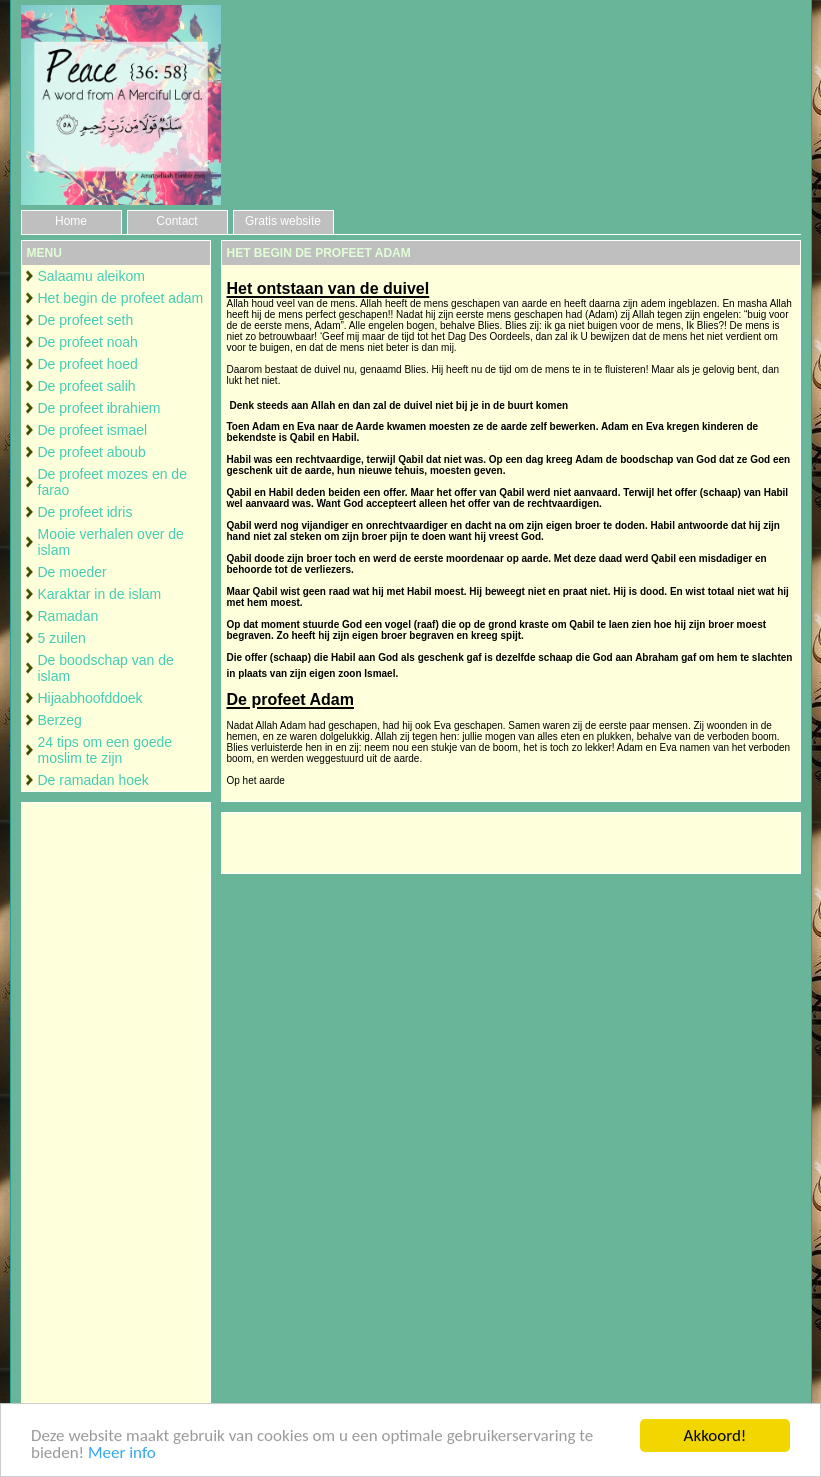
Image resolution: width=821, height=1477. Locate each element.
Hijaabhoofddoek (90, 698)
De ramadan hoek (93, 780)
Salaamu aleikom (91, 276)
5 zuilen (62, 638)
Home (71, 221)
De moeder (72, 572)
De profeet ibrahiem (99, 408)
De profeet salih (87, 386)
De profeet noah (88, 342)
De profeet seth (86, 320)
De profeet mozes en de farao (112, 482)
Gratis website (283, 221)
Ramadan (68, 616)
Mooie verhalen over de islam (111, 542)
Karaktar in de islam (100, 594)
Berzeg (60, 720)
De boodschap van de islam (106, 668)
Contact (176, 221)
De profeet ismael (93, 430)
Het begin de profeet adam (121, 298)
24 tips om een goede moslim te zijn (105, 750)
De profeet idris (85, 512)
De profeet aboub (92, 452)
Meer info (122, 1453)
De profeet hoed (88, 364)
